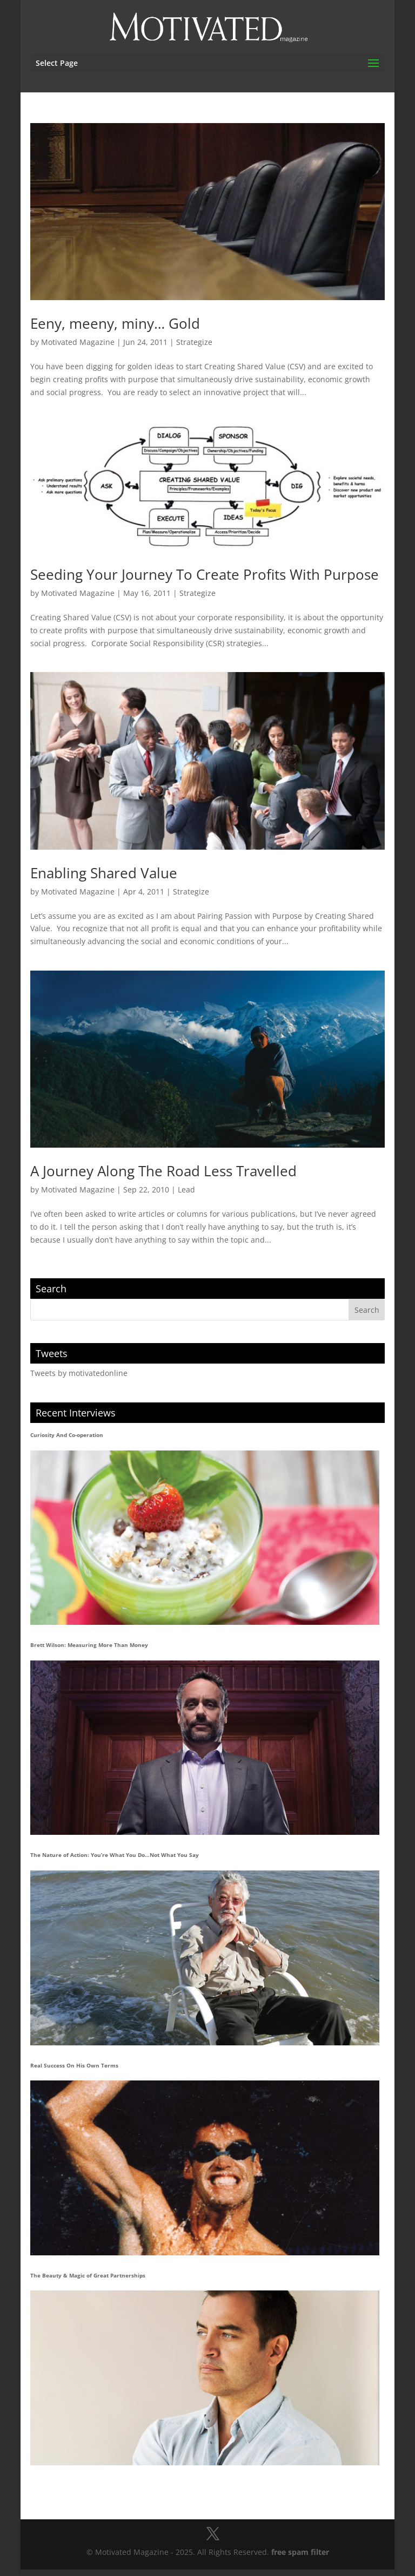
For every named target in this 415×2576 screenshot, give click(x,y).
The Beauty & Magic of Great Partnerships (87, 2275)
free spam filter (300, 2552)
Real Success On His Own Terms (74, 2065)
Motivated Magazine (78, 342)
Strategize (194, 342)
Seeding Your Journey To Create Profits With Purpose (204, 574)
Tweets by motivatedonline (79, 1373)
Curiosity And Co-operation (66, 1435)
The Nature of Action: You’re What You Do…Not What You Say (114, 1855)
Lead (186, 1189)
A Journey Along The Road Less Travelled (163, 1171)
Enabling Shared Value (103, 873)
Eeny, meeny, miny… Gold (115, 323)
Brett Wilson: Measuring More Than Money (89, 1645)
